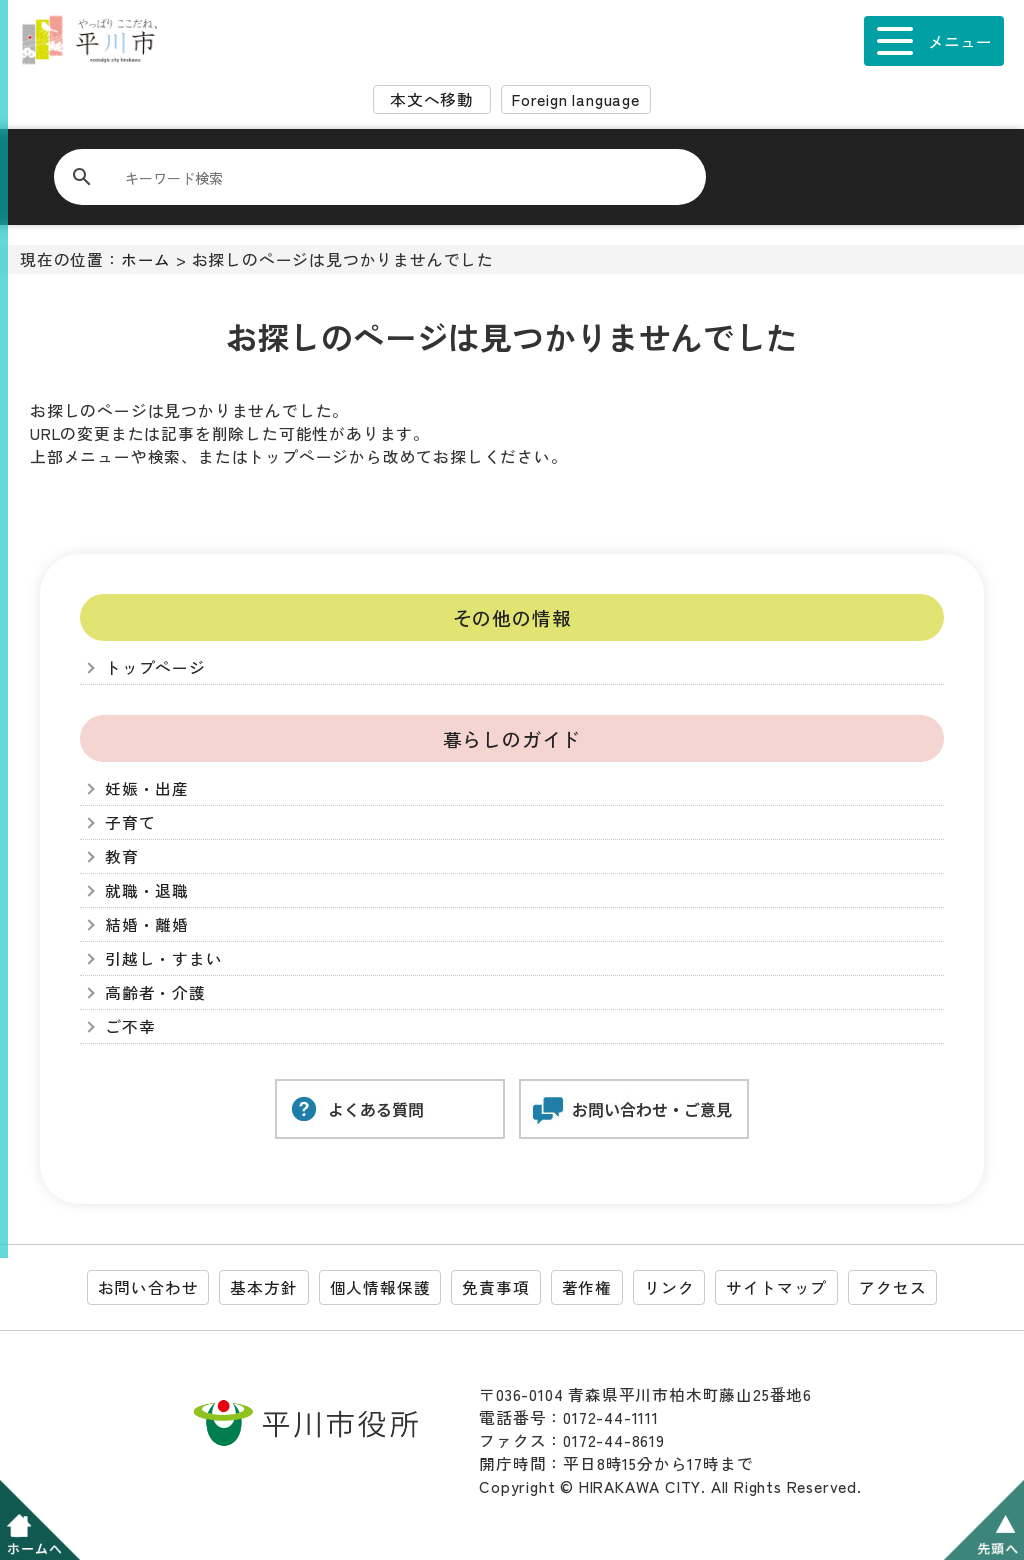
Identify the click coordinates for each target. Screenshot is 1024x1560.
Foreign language (576, 99)
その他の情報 (512, 617)
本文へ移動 (432, 99)
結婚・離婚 (147, 924)
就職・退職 (147, 890)
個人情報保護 (380, 1287)
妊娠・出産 (147, 788)
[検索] (392, 177)
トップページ (155, 667)
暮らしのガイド (512, 738)
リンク (669, 1287)
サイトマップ (776, 1287)
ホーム (146, 259)
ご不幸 (130, 1026)
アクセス (892, 1287)
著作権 (587, 1287)
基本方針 (263, 1287)
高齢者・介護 (155, 992)
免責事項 (495, 1287)
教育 (122, 856)
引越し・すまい (164, 958)
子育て (130, 822)
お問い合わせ (148, 1287)
